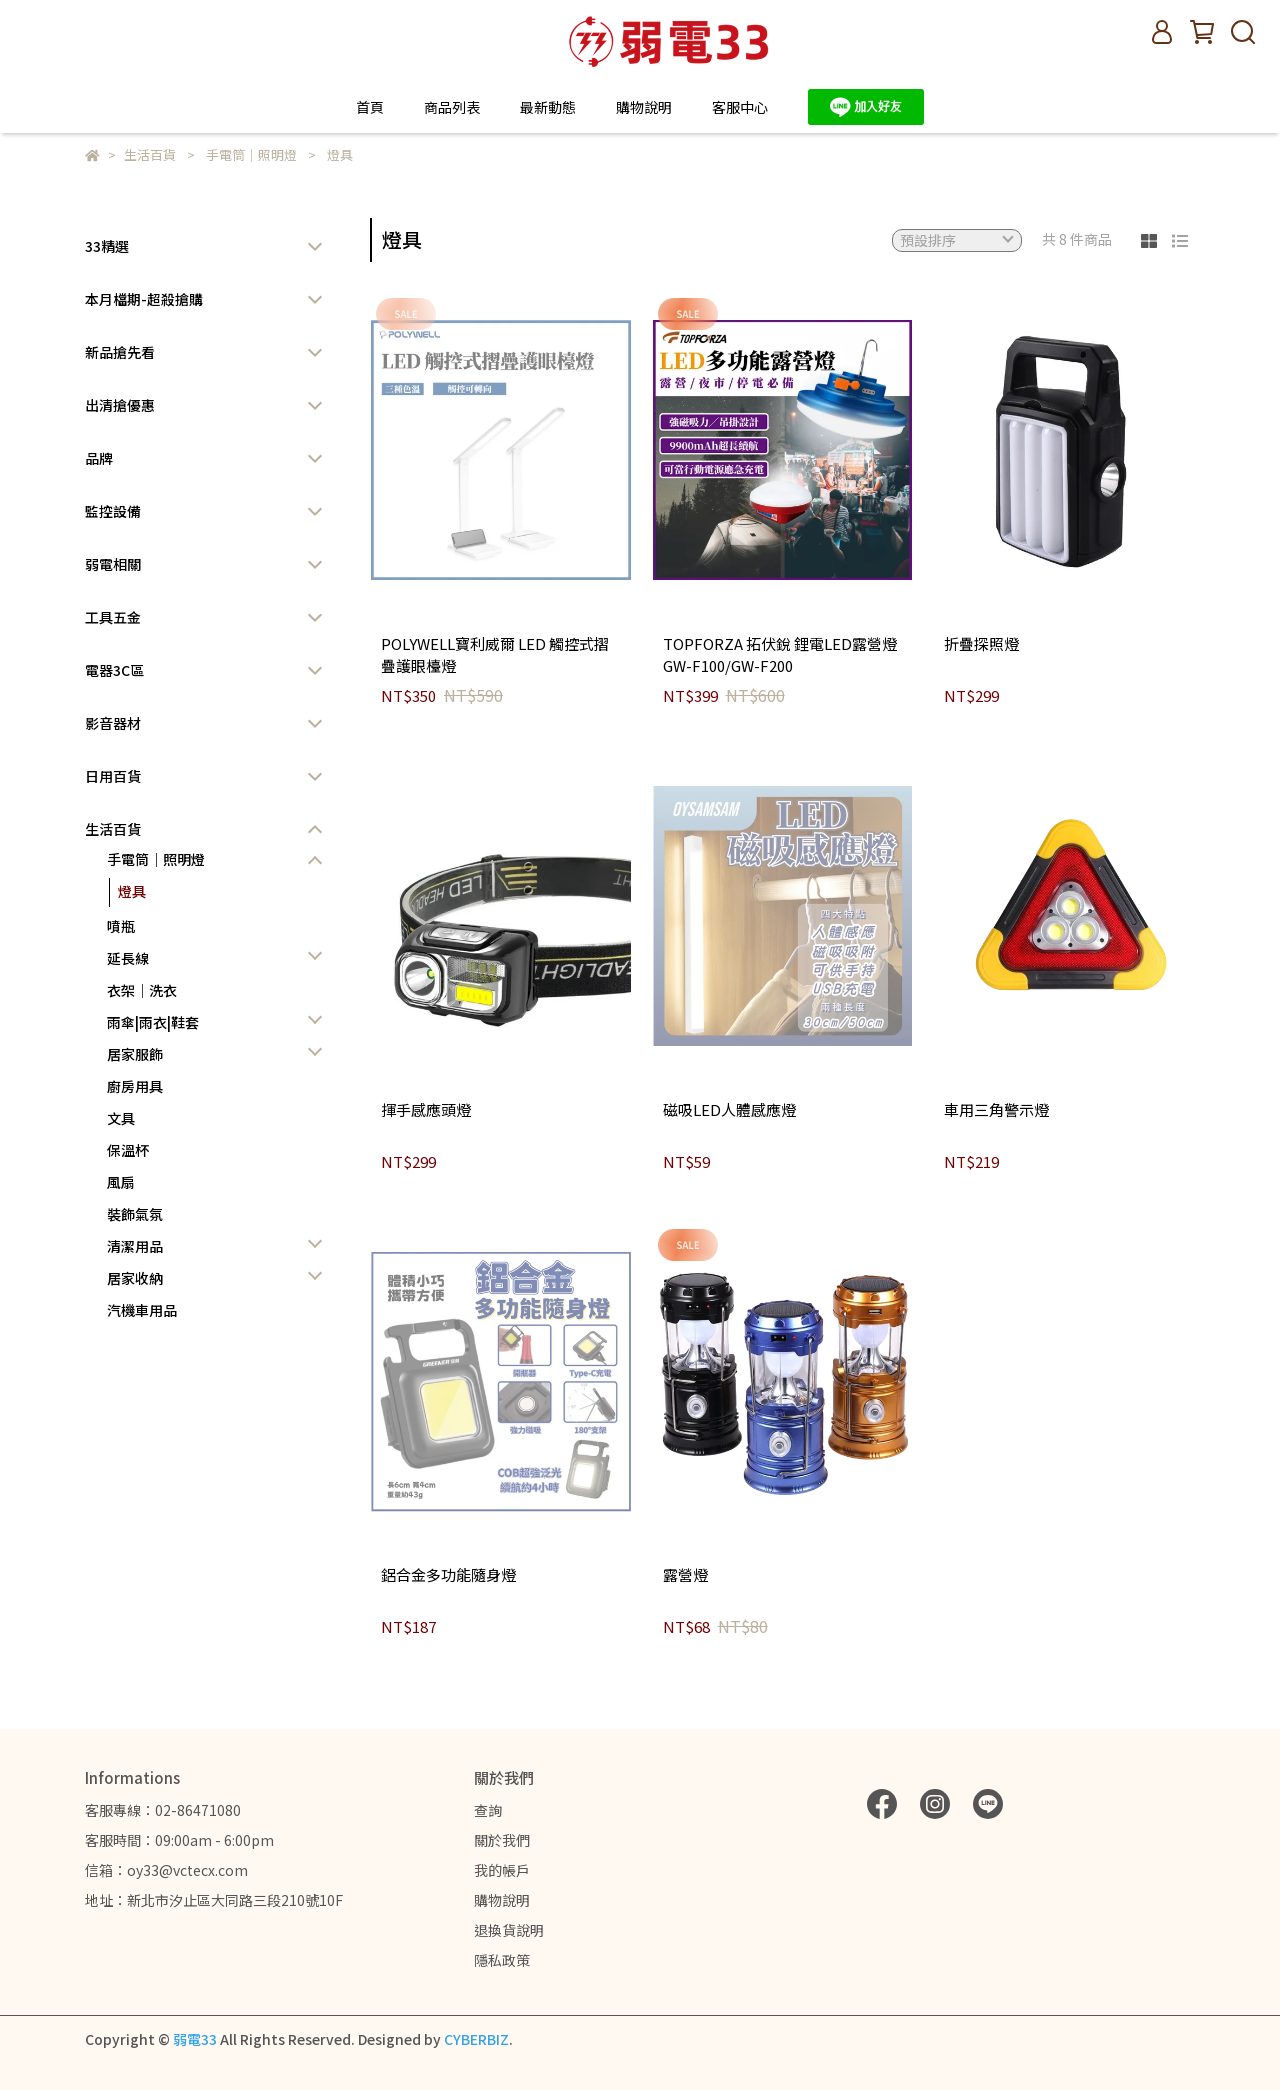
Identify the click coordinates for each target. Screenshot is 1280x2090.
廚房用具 (135, 1086)
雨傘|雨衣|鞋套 (153, 1022)
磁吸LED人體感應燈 (729, 1109)
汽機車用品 (142, 1310)
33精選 (107, 246)
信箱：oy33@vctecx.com (166, 1870)
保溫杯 (128, 1150)
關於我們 (502, 1840)
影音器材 (113, 723)
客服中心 (740, 107)
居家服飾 (135, 1054)
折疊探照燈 (981, 643)
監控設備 (113, 511)
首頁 (370, 107)
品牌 (99, 458)
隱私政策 (502, 1960)
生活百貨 (113, 829)
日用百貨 (113, 776)
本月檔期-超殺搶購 (144, 299)
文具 (121, 1118)
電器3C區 (114, 670)
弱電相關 (113, 564)
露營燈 (685, 1574)
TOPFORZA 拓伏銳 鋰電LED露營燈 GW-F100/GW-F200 (780, 655)
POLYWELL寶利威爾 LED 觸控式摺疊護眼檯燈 (495, 655)
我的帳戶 (502, 1870)
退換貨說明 (509, 1930)
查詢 (488, 1810)
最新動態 (548, 107)
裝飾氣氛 (135, 1214)
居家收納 (135, 1278)
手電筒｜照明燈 (156, 859)
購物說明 (502, 1900)
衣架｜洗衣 (142, 990)
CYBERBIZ (476, 2039)
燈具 (132, 891)
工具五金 (113, 617)
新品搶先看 (120, 352)
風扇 (121, 1182)
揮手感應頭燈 (426, 1109)
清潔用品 (135, 1246)
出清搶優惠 (120, 405)
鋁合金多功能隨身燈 (448, 1574)
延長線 (128, 958)
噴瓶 (121, 926)
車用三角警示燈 (996, 1109)
